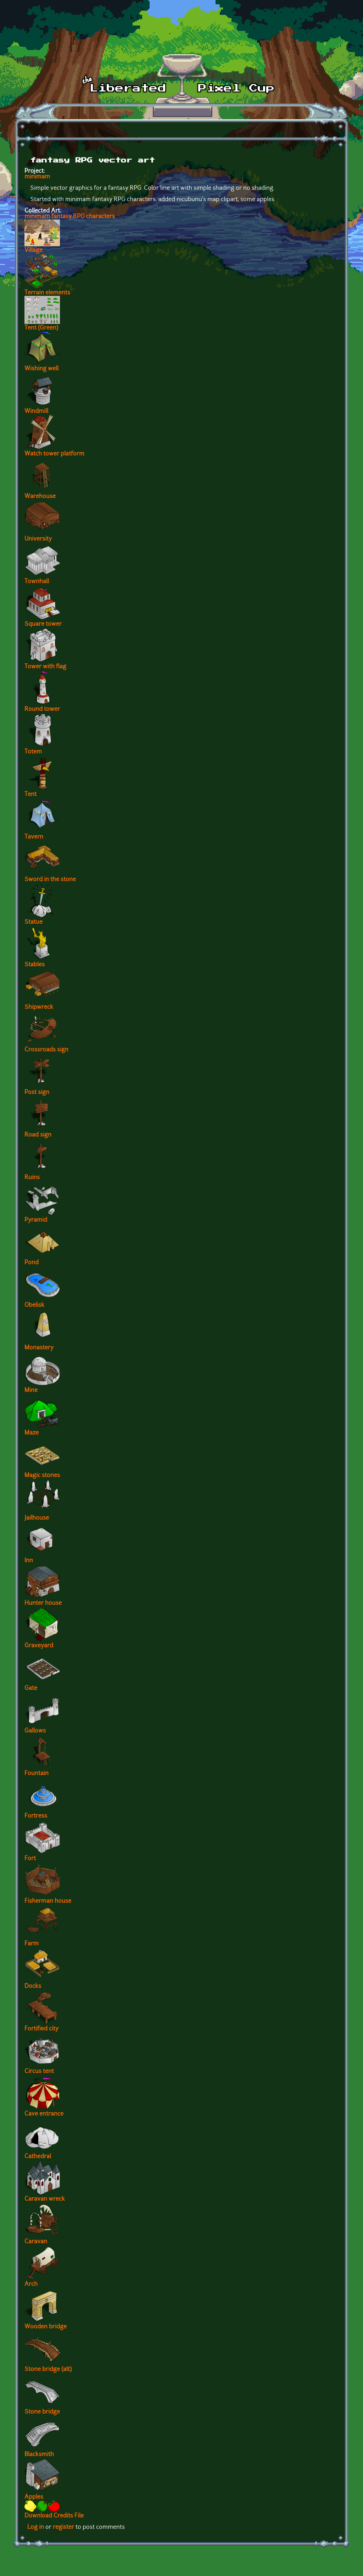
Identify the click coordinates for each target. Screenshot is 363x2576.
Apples (33, 2497)
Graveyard (38, 1646)
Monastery (39, 1348)
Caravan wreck (44, 2199)
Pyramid (35, 1220)
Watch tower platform (54, 454)
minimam (37, 177)
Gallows (35, 1731)
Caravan (35, 2242)
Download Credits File (54, 2516)
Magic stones (42, 1475)
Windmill (36, 411)
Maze (31, 1433)
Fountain (36, 1773)
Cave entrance (43, 2114)
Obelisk (34, 1305)
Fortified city (41, 2029)
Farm (31, 1944)
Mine (31, 1390)
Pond (31, 1263)
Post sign (36, 1092)
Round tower (42, 709)
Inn (28, 1561)
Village (33, 250)
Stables (34, 965)
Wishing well (41, 369)
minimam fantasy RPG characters (69, 217)
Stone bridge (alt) (48, 2369)
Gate (30, 1688)
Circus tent (39, 2071)
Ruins (32, 1178)
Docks (32, 1986)
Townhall (36, 582)
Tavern (33, 837)
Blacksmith (39, 2455)
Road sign (37, 1135)
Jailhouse (36, 1518)
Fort (30, 1859)
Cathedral (37, 2157)
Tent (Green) (41, 328)
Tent (30, 794)
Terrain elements (47, 293)
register (63, 2527)
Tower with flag (45, 667)
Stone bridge (42, 2412)
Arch (31, 2284)
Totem (33, 752)
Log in (35, 2527)
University (38, 539)
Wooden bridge (45, 2327)
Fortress (35, 1816)
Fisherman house (47, 1901)
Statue (33, 922)
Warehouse (40, 496)
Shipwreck (38, 1007)
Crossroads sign (46, 1050)
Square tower (43, 624)
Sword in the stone (50, 880)
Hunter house (43, 1603)
